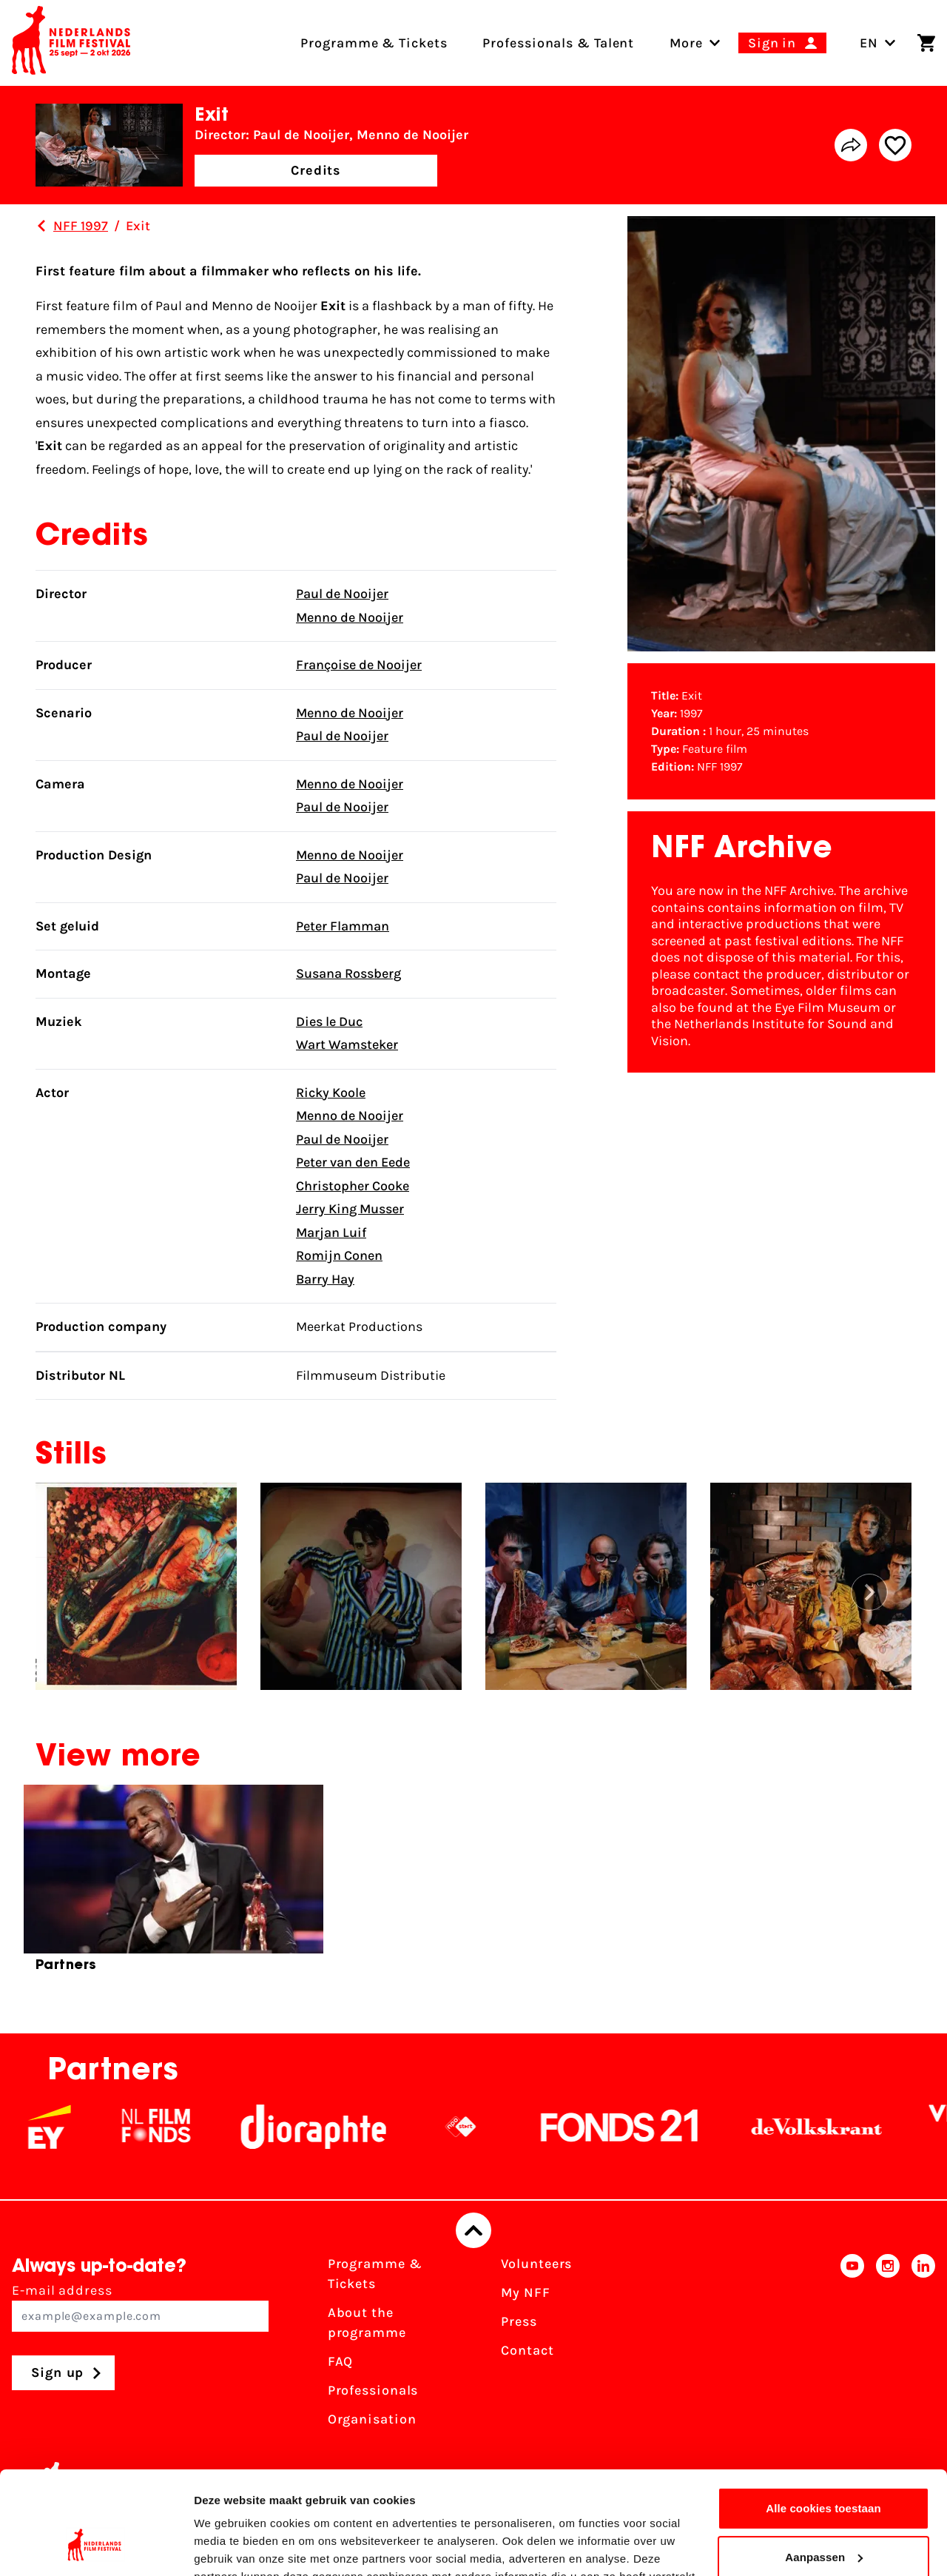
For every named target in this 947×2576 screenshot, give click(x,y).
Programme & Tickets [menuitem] (373, 43)
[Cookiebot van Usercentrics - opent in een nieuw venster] (96, 2547)
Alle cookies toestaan (823, 2420)
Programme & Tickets (375, 2273)
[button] (869, 1592)
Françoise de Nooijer (359, 665)
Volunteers (536, 2263)
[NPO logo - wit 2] (480, 2126)
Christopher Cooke (352, 1186)
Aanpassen (824, 2468)
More (686, 43)
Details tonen (229, 2546)
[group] (173, 1885)
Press (519, 2321)
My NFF (525, 2292)
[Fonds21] (639, 2126)
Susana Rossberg (348, 973)
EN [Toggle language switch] (878, 43)
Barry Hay (325, 1279)
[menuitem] (686, 43)
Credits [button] (316, 170)
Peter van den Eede (353, 1162)
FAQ (341, 2361)
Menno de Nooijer (349, 617)
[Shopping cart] (926, 43)
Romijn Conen (339, 1255)
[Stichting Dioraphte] (332, 2126)
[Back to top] (473, 2230)
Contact (527, 2350)
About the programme (367, 2322)
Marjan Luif (331, 1232)
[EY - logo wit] (68, 2126)
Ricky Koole (330, 1092)
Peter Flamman (342, 926)
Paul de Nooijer (342, 594)
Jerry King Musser (350, 1209)
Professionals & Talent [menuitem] (558, 43)
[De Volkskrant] (836, 2126)
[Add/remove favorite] (895, 145)
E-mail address (140, 2307)
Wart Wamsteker (347, 1044)
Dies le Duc (329, 1021)
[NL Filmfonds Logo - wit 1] (175, 2126)
